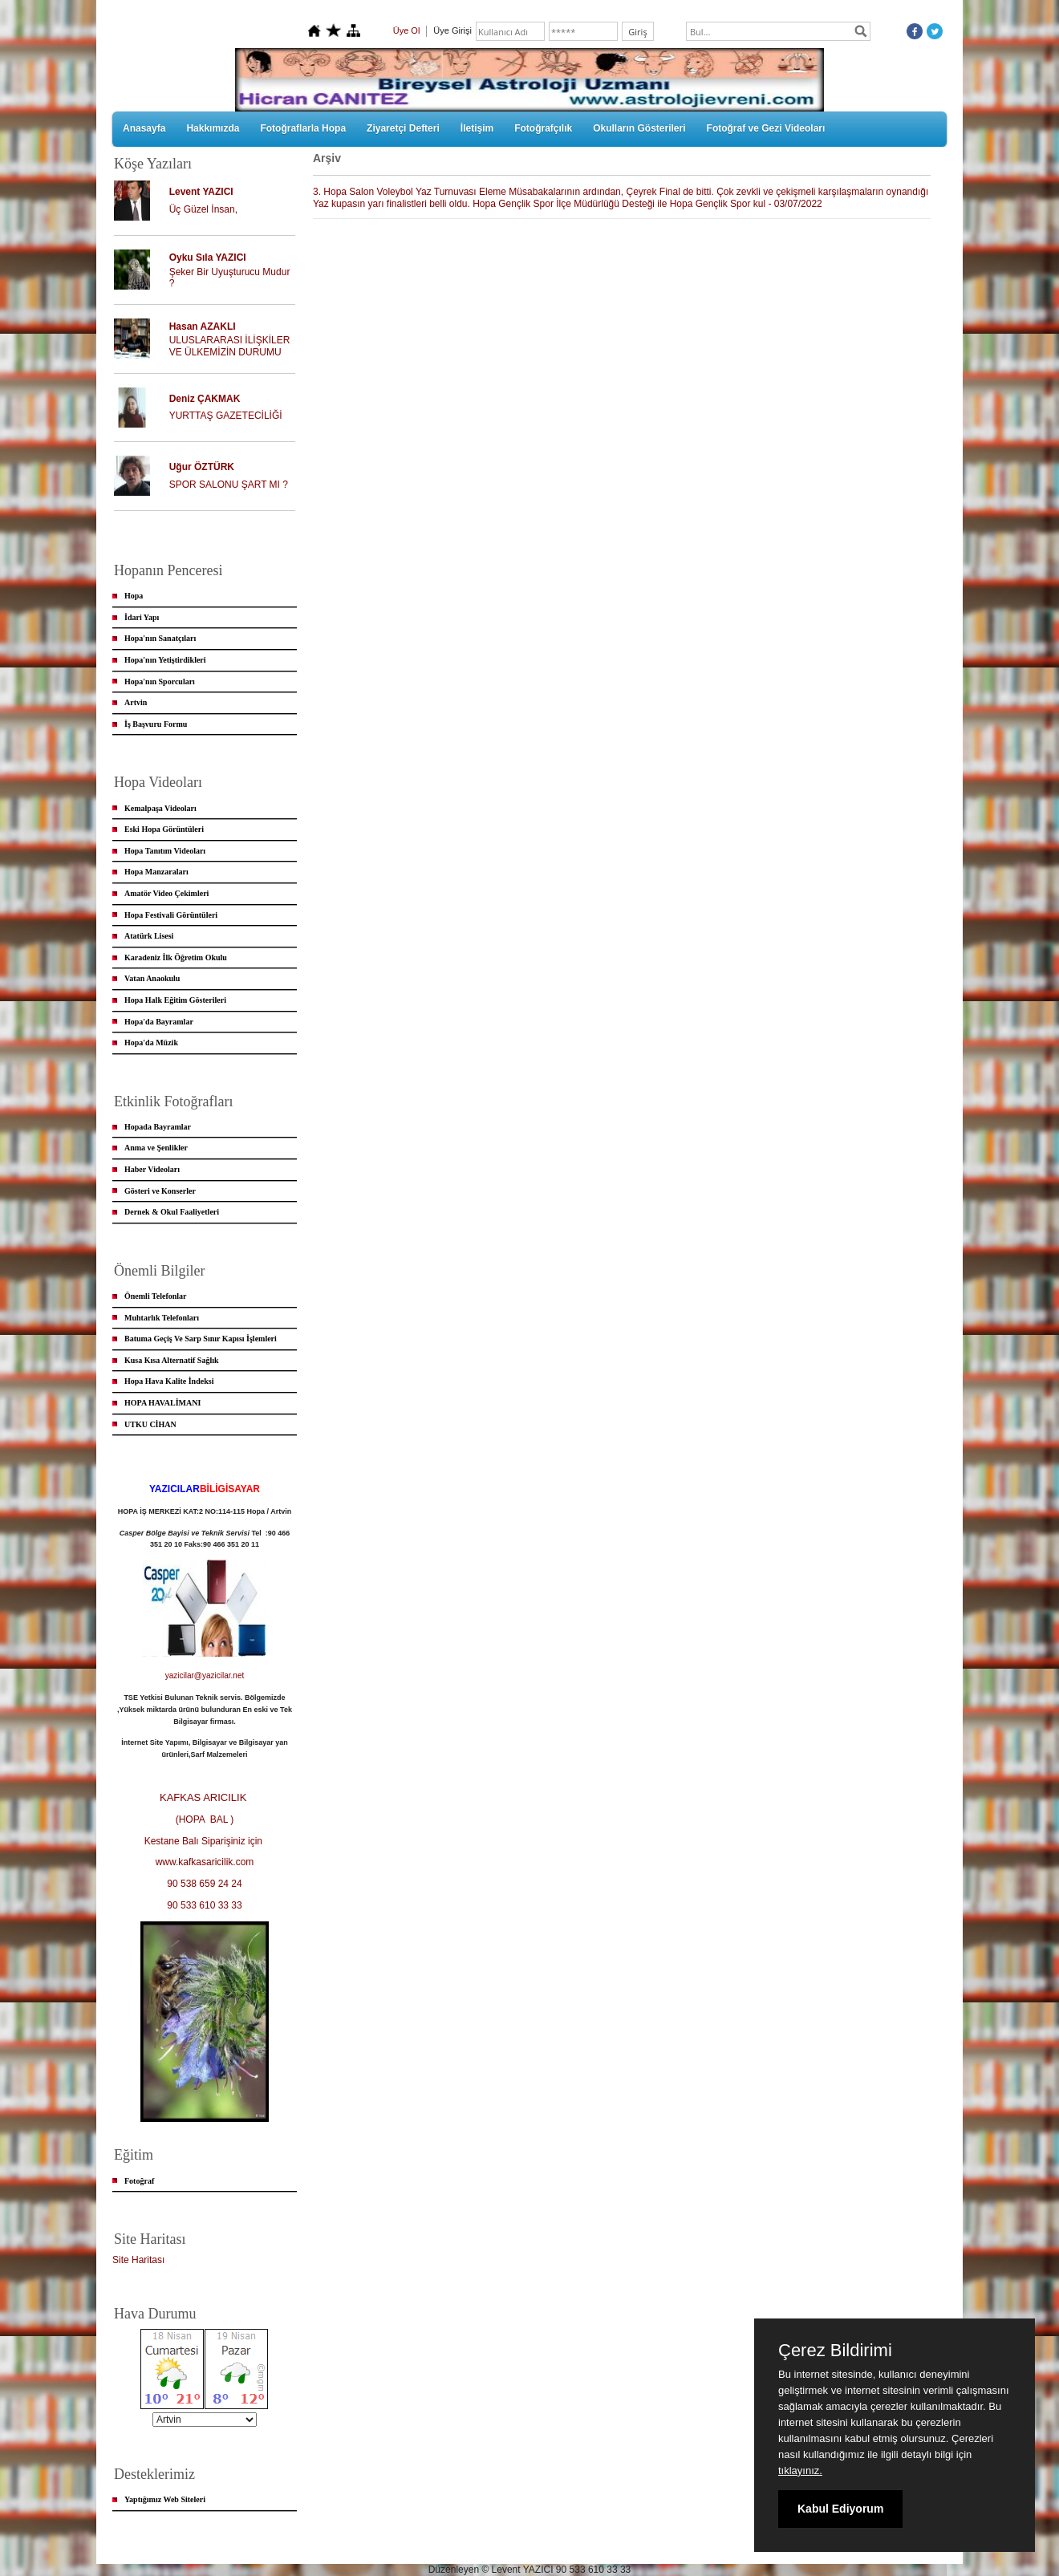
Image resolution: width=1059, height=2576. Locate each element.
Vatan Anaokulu (152, 978)
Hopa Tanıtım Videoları (164, 850)
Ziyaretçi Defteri (403, 128)
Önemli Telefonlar (155, 1296)
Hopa (133, 595)
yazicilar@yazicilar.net (205, 1675)
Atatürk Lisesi (148, 935)
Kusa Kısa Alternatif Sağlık (171, 1360)
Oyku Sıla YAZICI (207, 257)
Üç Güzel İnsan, (203, 209)
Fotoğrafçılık (543, 128)
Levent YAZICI (201, 191)
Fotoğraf (139, 2180)
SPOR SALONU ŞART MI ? (228, 484)
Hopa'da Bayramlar (158, 1021)
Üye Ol (406, 30)
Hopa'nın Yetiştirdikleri (165, 659)
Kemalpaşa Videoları (160, 808)
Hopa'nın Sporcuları (159, 681)
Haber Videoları (152, 1169)
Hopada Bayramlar (157, 1126)
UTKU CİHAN (150, 1424)
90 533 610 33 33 (204, 1905)
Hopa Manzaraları (156, 871)
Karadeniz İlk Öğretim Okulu (175, 957)
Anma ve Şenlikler (156, 1147)
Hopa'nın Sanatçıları (160, 638)
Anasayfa (144, 128)
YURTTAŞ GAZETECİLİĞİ (225, 415)
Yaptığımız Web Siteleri (164, 2499)
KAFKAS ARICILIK (205, 1797)
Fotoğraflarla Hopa (303, 128)
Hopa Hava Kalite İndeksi (168, 1381)
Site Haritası (138, 2260)
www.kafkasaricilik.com (205, 1862)
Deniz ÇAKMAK (205, 398)
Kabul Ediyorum (840, 2508)
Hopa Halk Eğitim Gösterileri (175, 1000)
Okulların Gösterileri (639, 128)
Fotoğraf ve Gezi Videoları (766, 128)
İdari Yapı (141, 617)
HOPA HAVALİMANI (162, 1402)
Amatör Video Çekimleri (166, 893)
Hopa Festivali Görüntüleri (170, 915)
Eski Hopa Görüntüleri (164, 829)
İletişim (477, 128)
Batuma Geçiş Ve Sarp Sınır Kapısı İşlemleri (200, 1338)
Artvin (135, 702)
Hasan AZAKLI (202, 326)
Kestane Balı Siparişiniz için (205, 1841)
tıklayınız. (800, 2470)
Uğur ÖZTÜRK (201, 467)
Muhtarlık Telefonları (161, 1317)
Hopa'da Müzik (151, 1042)
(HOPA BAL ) (205, 1819)
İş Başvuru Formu (155, 724)
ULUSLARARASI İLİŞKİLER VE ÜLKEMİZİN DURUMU (229, 346)
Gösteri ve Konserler (160, 1191)
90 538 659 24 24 (204, 1883)
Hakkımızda (212, 128)
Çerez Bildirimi (835, 2351)
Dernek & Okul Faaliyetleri (171, 1211)
